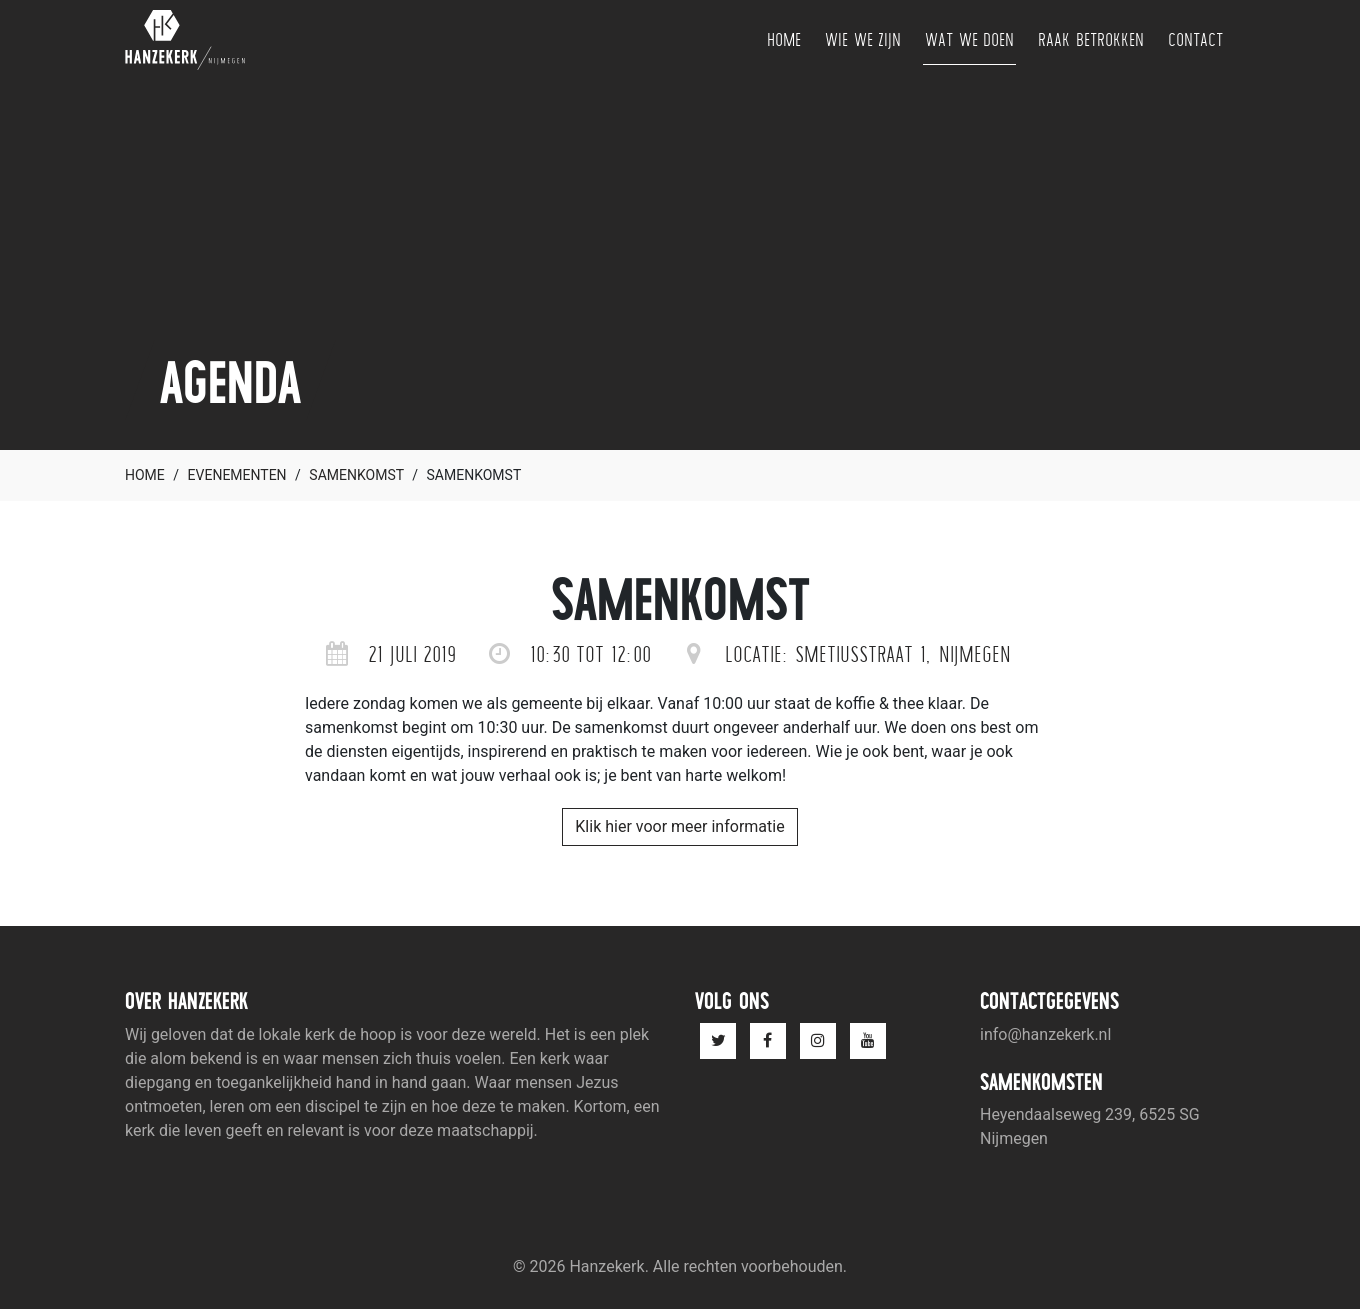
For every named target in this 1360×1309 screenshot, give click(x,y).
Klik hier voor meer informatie (679, 826)
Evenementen (237, 475)
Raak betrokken (1091, 39)
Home (784, 39)
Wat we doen (969, 39)
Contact (1195, 39)
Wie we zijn (863, 39)
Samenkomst (356, 475)
